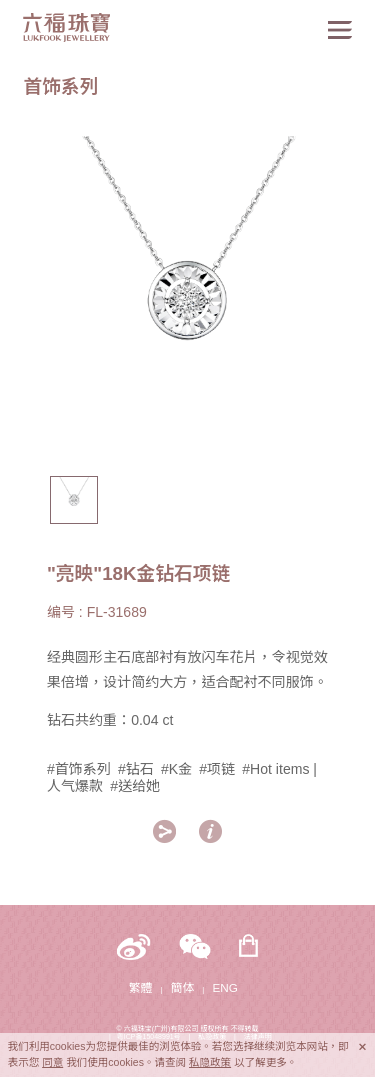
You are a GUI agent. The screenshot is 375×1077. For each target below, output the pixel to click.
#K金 (176, 769)
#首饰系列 (79, 769)
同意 (52, 1062)
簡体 (182, 987)
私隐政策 (210, 1062)
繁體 (140, 987)
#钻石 (136, 769)
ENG (225, 987)
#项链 (217, 769)
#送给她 (135, 786)
